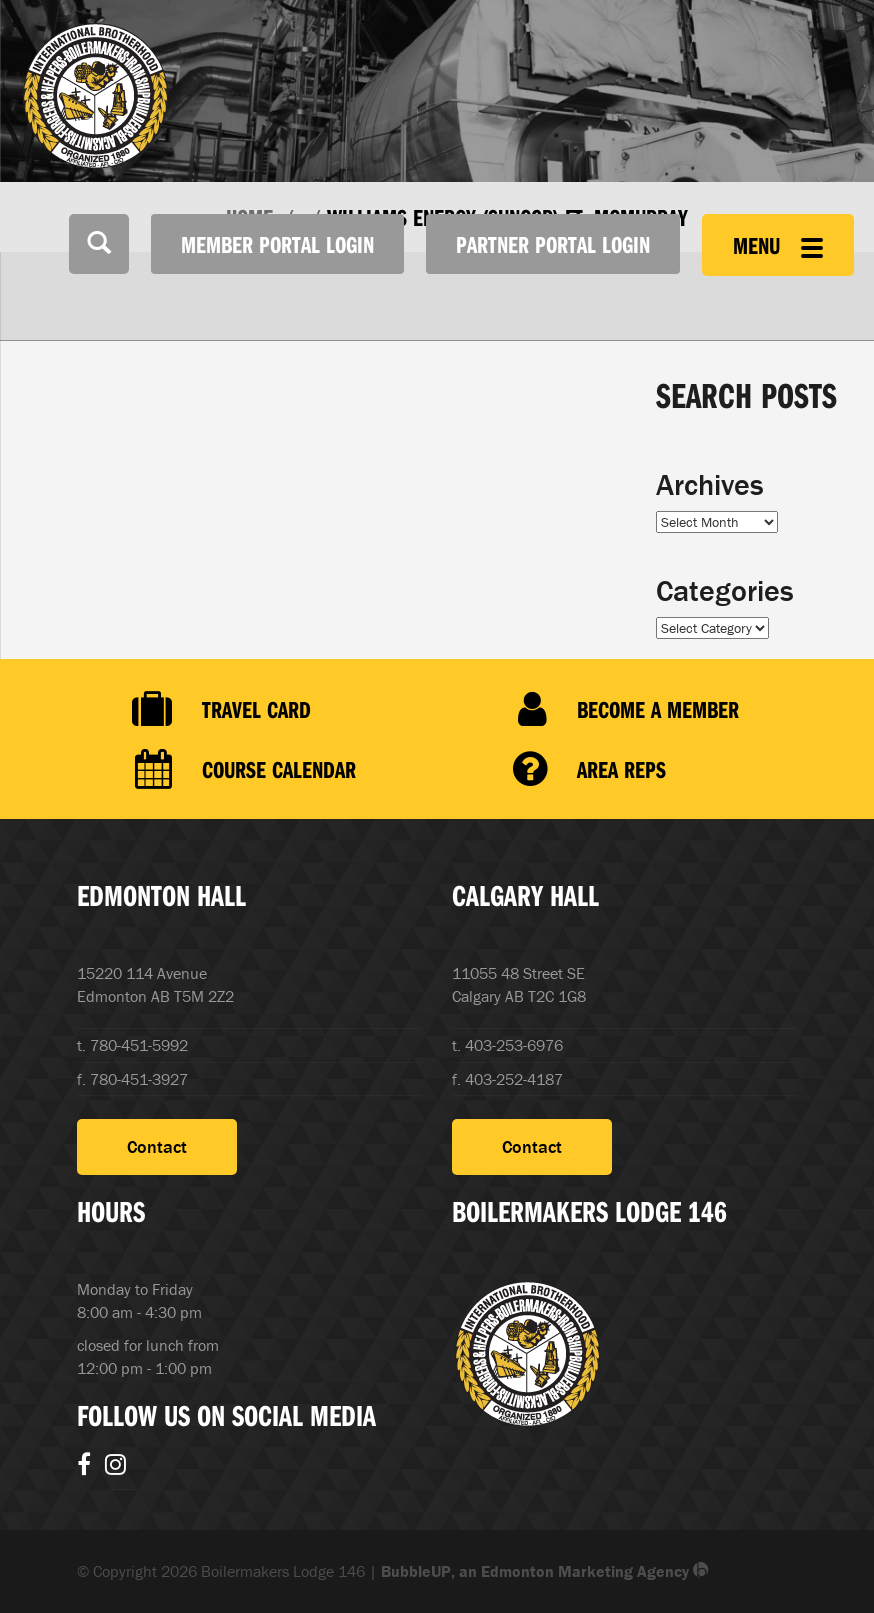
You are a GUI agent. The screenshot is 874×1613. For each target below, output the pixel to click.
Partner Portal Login (553, 244)
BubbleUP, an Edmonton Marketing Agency (545, 1571)
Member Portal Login (277, 244)
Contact (157, 1146)
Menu (778, 245)
